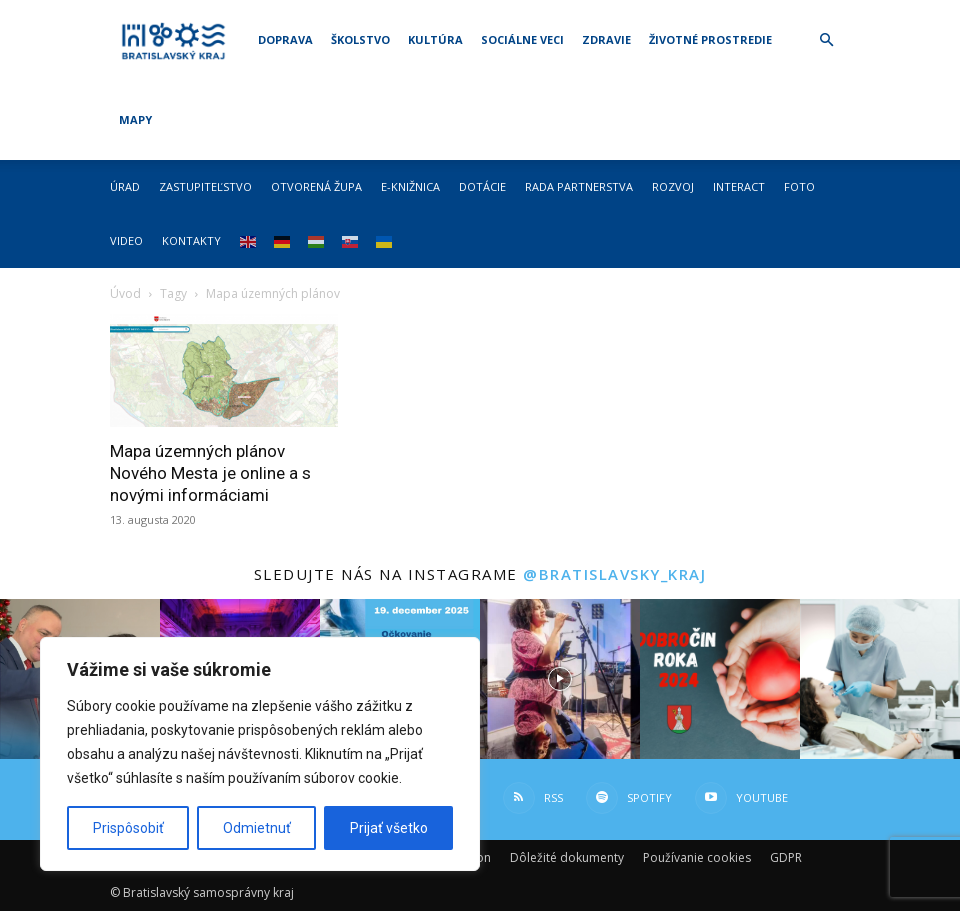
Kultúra (435, 39)
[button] (826, 40)
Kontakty (191, 240)
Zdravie (606, 39)
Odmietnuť (257, 828)
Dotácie (482, 186)
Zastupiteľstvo (205, 186)
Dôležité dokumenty (567, 857)
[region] (260, 754)
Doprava (285, 39)
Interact (739, 186)
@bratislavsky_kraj (614, 574)
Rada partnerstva (579, 186)
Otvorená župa (316, 186)
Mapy (135, 119)
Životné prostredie (710, 39)
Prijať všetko (389, 828)
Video (126, 240)
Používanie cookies (697, 857)
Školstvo (360, 39)
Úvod (125, 293)
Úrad (125, 186)
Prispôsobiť (128, 828)
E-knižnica (410, 186)
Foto (799, 186)
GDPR (786, 857)
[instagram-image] (560, 679)
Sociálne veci (522, 39)
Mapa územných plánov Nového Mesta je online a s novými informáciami (210, 473)
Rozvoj (673, 186)
